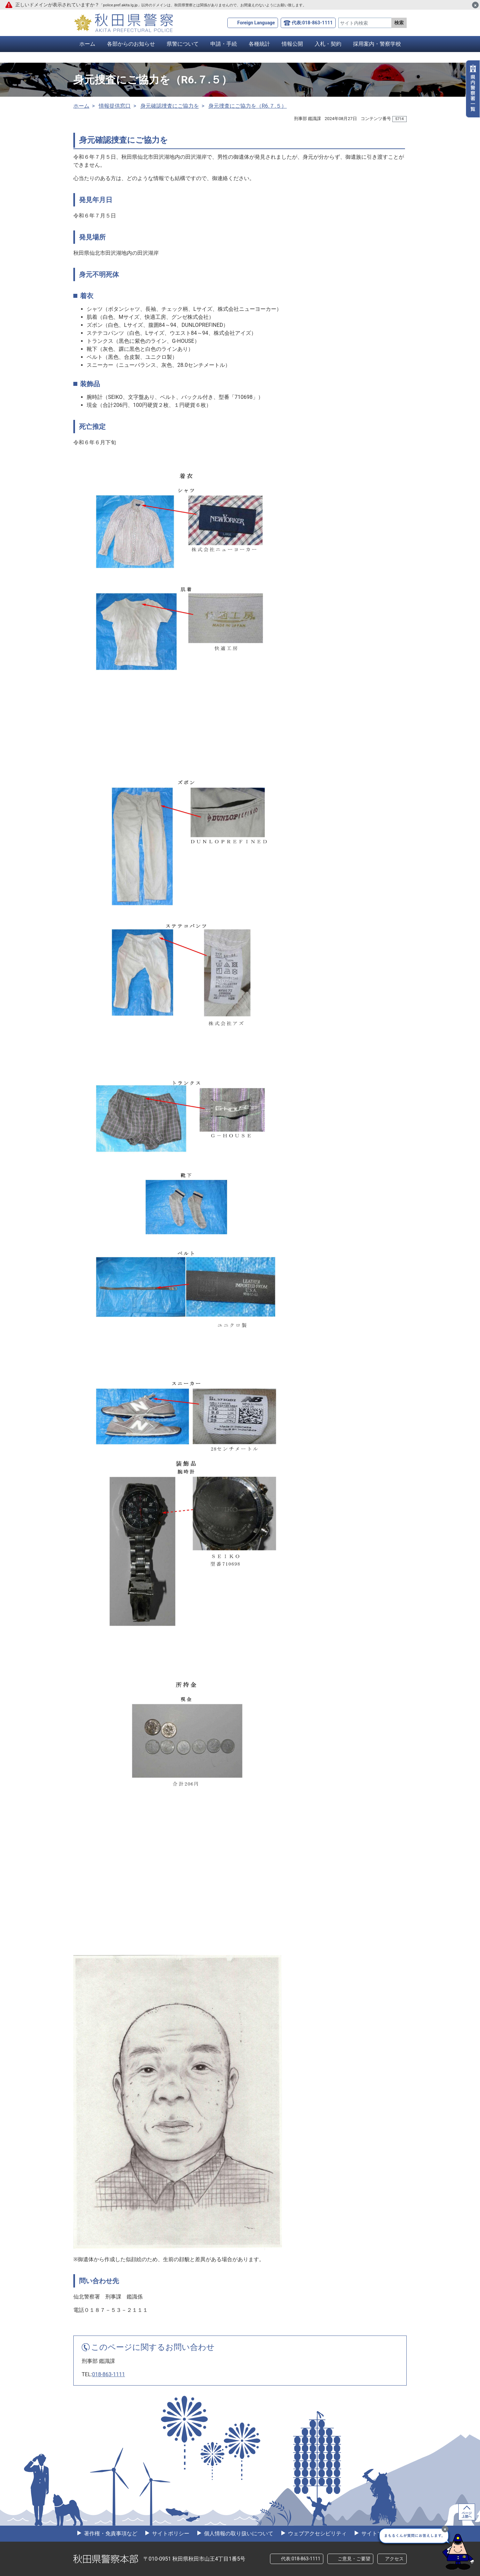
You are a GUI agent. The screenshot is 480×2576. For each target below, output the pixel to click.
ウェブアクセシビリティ (317, 2533)
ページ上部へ (467, 2514)
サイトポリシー (170, 2533)
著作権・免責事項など (110, 2533)
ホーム (87, 44)
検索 (399, 22)
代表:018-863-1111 (312, 22)
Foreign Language (256, 22)
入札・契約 (328, 44)
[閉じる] (475, 5)
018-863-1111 (108, 2374)
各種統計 (259, 44)
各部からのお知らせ (131, 44)
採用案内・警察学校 (377, 44)
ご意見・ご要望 (354, 2558)
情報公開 (292, 44)
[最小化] (445, 2529)
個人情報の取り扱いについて (238, 2533)
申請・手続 (223, 44)
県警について (183, 44)
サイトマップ (376, 2533)
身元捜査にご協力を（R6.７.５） (247, 106)
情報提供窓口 (115, 106)
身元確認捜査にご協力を (169, 106)
